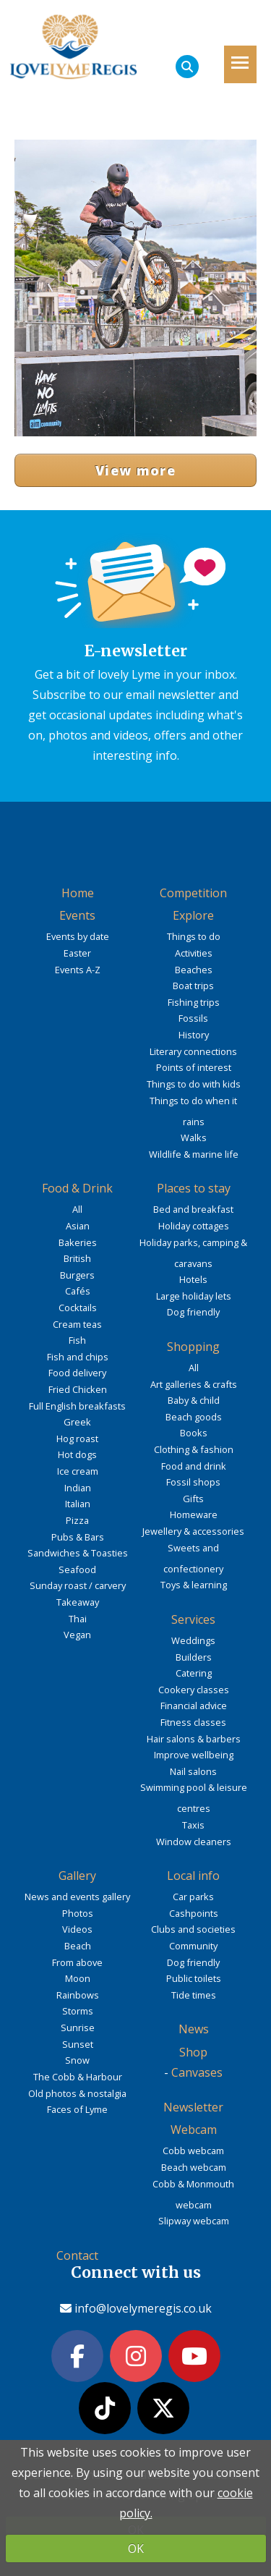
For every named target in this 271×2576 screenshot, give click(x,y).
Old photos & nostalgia (77, 2093)
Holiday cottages (193, 1225)
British (77, 1258)
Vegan (77, 1634)
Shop (193, 2052)
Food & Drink (77, 1188)
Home (77, 893)
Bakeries (78, 1242)
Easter (77, 952)
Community (193, 1945)
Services (193, 1619)
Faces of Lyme (77, 2109)
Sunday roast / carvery (78, 1585)
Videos (77, 1929)
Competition (193, 893)
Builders (194, 1657)
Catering (194, 1672)
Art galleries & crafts (193, 1384)
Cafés (77, 1290)
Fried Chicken (77, 1389)
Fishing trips (194, 1002)
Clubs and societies (193, 1929)
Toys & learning (193, 1584)
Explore (193, 915)
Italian (77, 1503)
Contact (77, 2255)
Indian (77, 1487)
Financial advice (193, 1705)
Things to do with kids (194, 1083)
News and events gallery (77, 1896)
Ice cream (77, 1471)
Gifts (193, 1498)
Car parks (193, 1896)
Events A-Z (77, 969)
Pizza (77, 1520)
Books (193, 1432)
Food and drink (193, 1466)
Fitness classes (193, 1722)
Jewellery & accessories (193, 1531)
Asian (78, 1225)
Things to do (193, 936)
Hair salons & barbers (194, 1738)
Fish (77, 1340)
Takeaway (77, 1602)
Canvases (197, 2072)
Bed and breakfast (193, 1209)
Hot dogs (77, 1454)
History (193, 1034)
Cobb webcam (193, 2150)
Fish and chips (77, 1356)
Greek (77, 1421)
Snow (77, 2060)
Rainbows (77, 1994)
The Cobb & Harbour (77, 2076)
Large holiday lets (193, 1295)
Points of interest (193, 1067)
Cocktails (78, 1307)
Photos (77, 1913)
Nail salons (193, 1771)
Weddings (193, 1640)
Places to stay (194, 1188)
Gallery (77, 1876)
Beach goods (193, 1416)
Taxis (193, 1824)
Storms (77, 2010)
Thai (78, 1618)
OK (136, 2548)
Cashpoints (193, 1913)
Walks (194, 1137)
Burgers (77, 1274)
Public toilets (193, 1978)
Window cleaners (193, 1841)
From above (77, 1962)
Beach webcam (193, 2167)
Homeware (194, 1514)
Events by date (77, 936)
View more (135, 470)
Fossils (193, 1018)
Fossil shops (193, 1481)
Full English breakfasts (77, 1405)
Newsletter (193, 2107)
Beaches (193, 969)
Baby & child (194, 1400)
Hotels (193, 1279)
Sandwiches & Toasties (77, 1552)
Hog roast (77, 1438)
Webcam (194, 2130)
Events (77, 915)
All (77, 1209)
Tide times (193, 1994)
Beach (77, 1945)
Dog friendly (193, 1311)
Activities (193, 952)
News (193, 2029)
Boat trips (193, 985)
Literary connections (193, 1051)
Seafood (77, 1569)
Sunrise (78, 2027)
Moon (77, 1978)
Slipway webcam (193, 2220)
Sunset (77, 2044)
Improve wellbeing (193, 1754)
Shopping (193, 1347)
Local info (193, 1876)
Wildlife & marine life (193, 1154)
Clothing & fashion (193, 1449)
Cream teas (77, 1324)
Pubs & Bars (77, 1536)
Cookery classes (193, 1689)
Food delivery (77, 1372)
